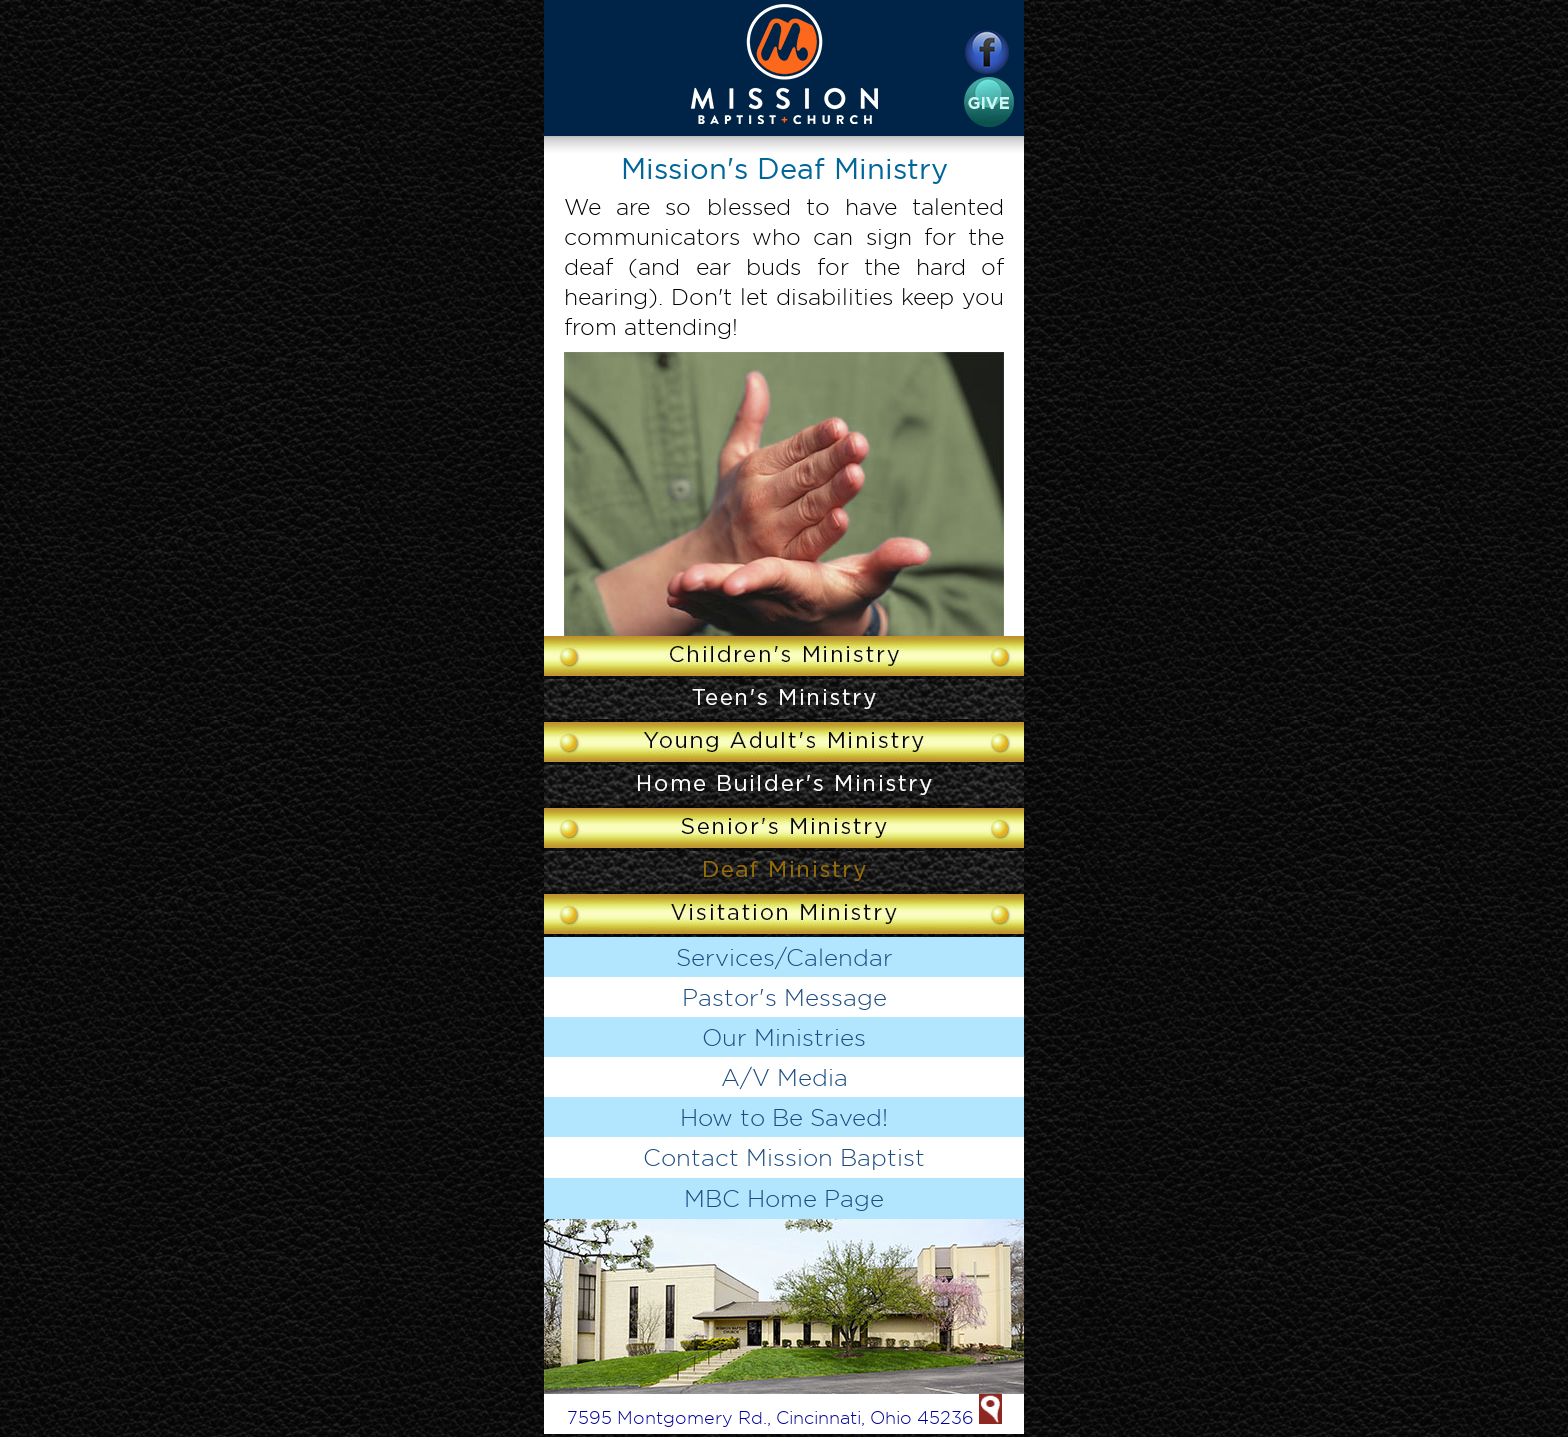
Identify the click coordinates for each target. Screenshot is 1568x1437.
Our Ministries (784, 1037)
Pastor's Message (784, 997)
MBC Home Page (784, 1198)
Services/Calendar (784, 957)
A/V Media (784, 1077)
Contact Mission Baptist (784, 1157)
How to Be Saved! (784, 1117)
